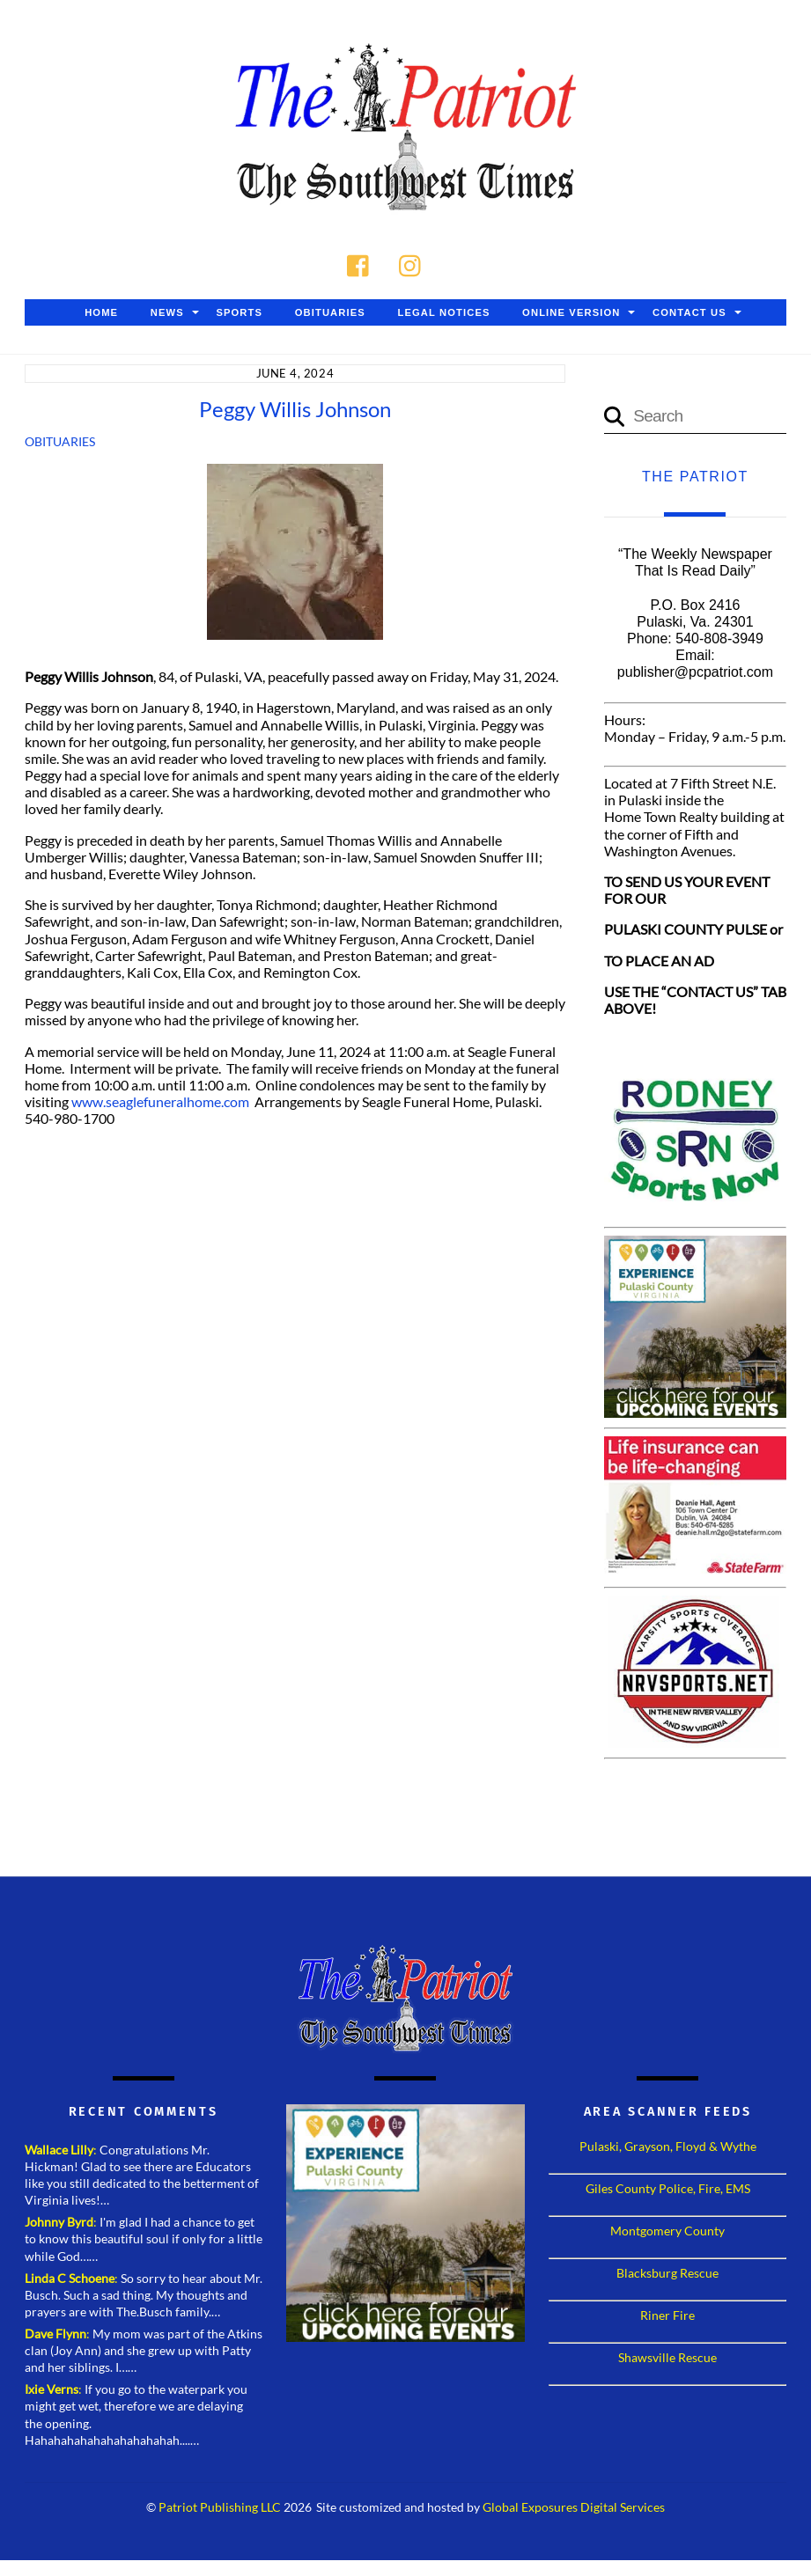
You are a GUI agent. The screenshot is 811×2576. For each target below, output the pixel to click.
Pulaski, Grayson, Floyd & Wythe (667, 2147)
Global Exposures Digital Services (574, 2510)
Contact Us (689, 314)
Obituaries (330, 314)
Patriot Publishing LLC (220, 2510)
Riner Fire (667, 2316)
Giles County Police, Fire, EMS (668, 2190)
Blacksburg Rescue (667, 2274)
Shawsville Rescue (667, 2359)
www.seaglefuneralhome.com (160, 1103)
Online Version (571, 314)
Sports (239, 314)
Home (101, 314)
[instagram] (414, 264)
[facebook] (362, 264)
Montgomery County (667, 2232)
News (167, 314)
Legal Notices (443, 314)
